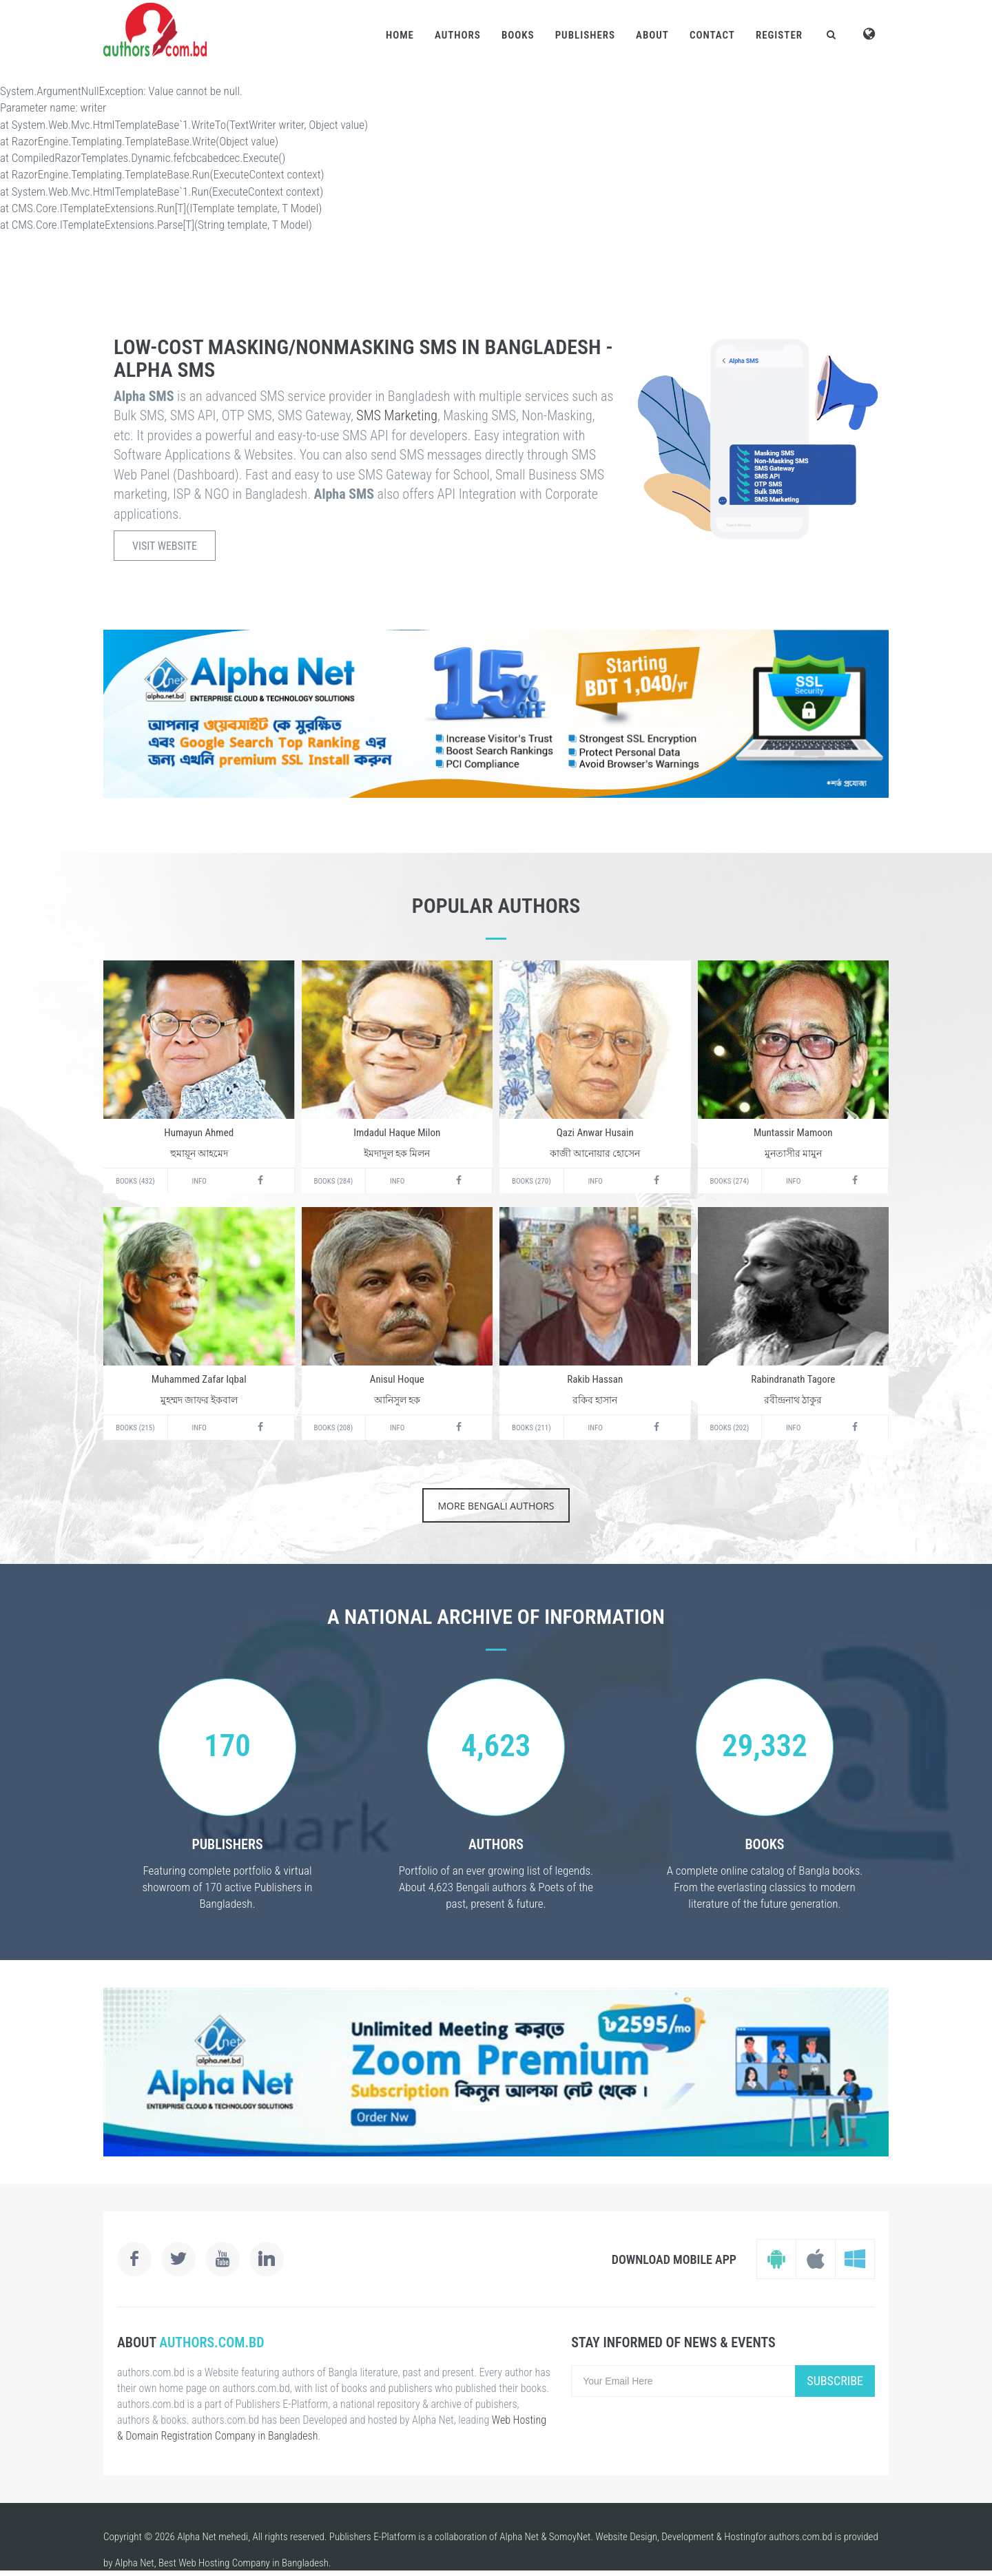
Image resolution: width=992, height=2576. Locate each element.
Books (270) (531, 1181)
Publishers (585, 35)
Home (400, 35)
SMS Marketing (396, 415)
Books (518, 35)
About (652, 35)
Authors (458, 35)
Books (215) (135, 1427)
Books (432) (135, 1181)
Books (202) (730, 1427)
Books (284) (333, 1181)
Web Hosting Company (224, 2563)
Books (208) (333, 1427)
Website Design (626, 2537)
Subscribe (835, 2380)
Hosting (739, 2537)
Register (779, 35)
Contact (712, 35)
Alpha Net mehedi (212, 2537)
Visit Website (164, 546)
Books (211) (531, 1427)
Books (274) (730, 1181)
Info (199, 1181)
